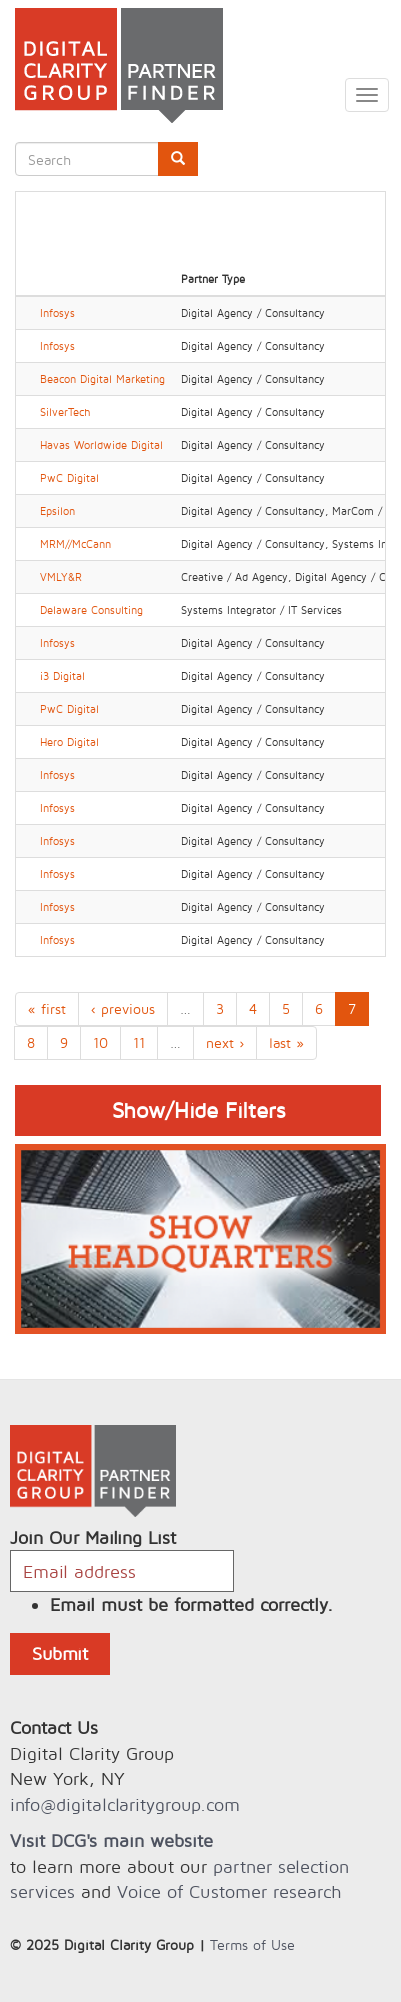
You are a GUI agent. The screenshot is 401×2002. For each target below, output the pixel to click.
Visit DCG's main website (111, 1840)
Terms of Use (252, 1944)
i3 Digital (62, 676)
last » (286, 1042)
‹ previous (123, 1008)
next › (225, 1042)
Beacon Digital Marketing (102, 379)
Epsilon (57, 511)
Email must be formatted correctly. (191, 1604)
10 (100, 1042)
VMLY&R (61, 577)
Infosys (57, 313)
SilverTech (65, 412)
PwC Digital (69, 478)
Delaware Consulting (91, 610)
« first (47, 1008)
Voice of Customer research (229, 1891)
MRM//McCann (75, 544)
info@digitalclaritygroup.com (125, 1804)
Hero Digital (69, 742)
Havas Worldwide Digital (101, 445)
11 (139, 1042)
